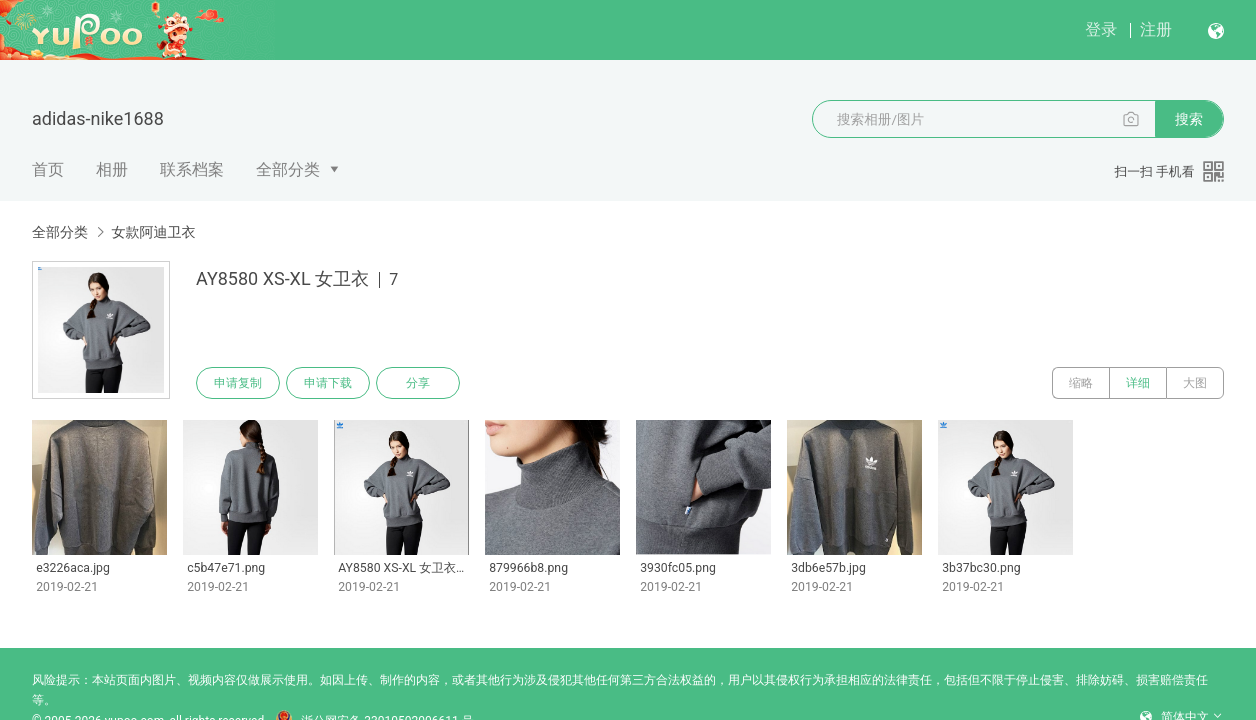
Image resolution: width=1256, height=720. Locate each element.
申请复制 (238, 383)
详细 (1138, 383)
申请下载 (328, 383)
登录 (1101, 29)
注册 (1156, 29)
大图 (1195, 383)
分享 (418, 383)
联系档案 (192, 169)
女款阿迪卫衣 (153, 232)
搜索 (1189, 119)
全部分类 (288, 169)
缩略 (1081, 383)
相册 (112, 169)
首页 (48, 169)
